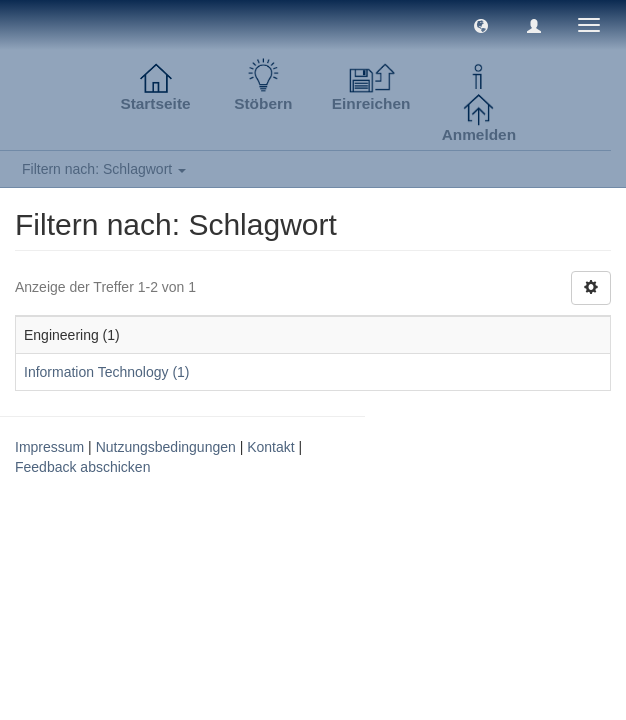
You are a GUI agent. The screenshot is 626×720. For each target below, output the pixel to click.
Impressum (49, 447)
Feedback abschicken (82, 467)
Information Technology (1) (107, 372)
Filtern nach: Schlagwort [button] (104, 169)
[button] (481, 25)
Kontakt (270, 447)
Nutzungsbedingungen (166, 447)
